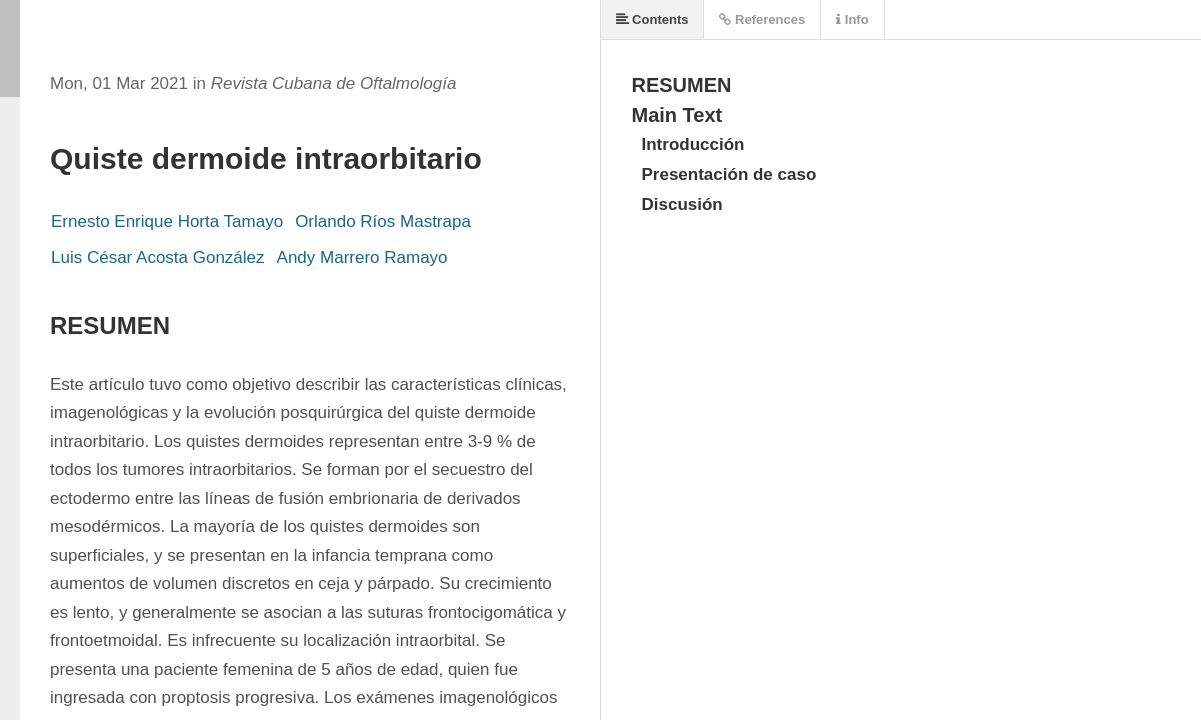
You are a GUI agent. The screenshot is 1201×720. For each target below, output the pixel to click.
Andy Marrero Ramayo (362, 257)
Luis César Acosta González (158, 257)
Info (852, 19)
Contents (652, 19)
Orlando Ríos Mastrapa (383, 221)
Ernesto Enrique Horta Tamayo (167, 221)
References (762, 19)
